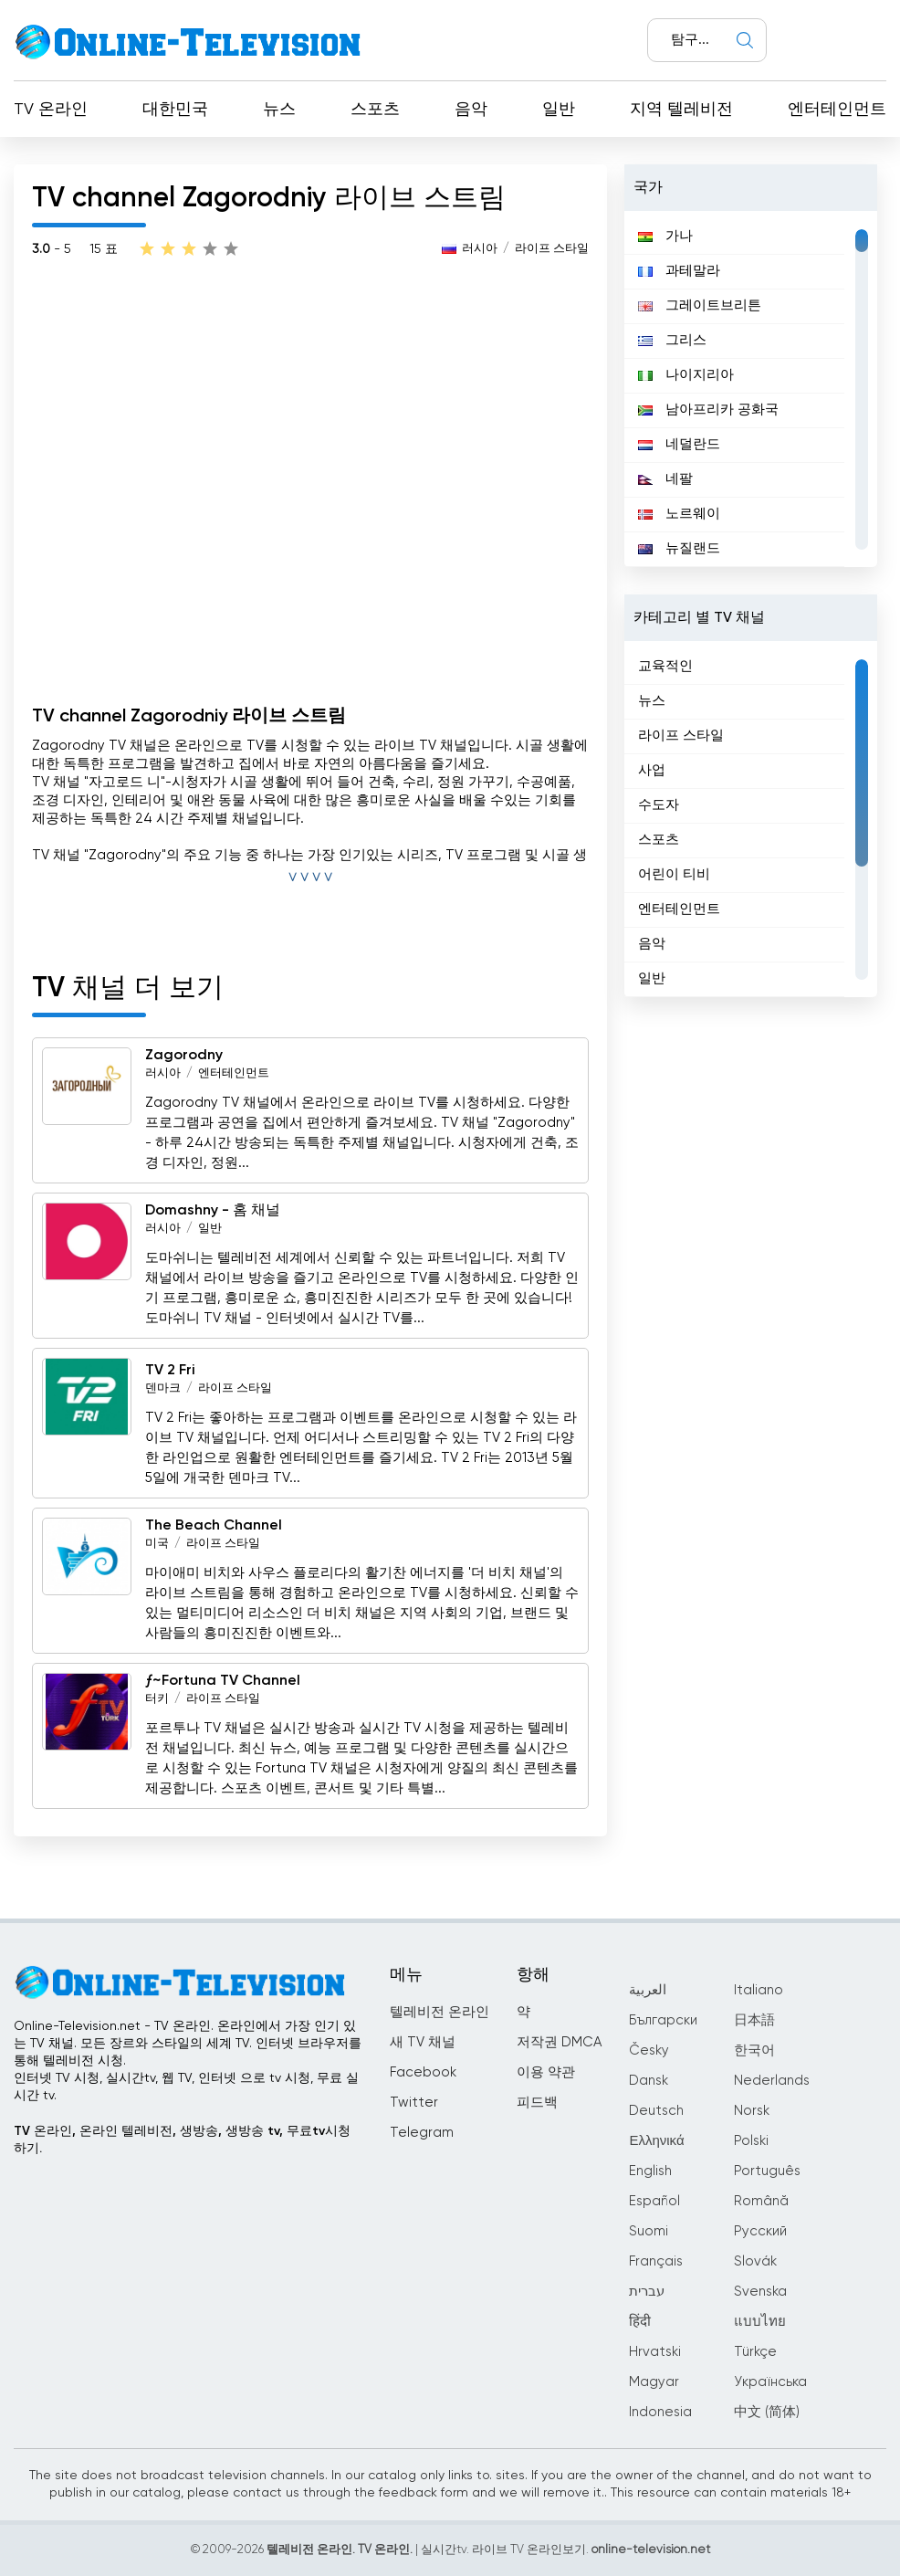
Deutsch (656, 2111)
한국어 (754, 2050)
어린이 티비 (674, 874)
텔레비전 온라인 (439, 2012)
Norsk (751, 2111)
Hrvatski (655, 2352)
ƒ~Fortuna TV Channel (222, 1681)
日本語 (754, 2020)
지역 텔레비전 (681, 109)
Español (654, 2201)
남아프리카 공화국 (708, 409)
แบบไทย (760, 2322)
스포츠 (375, 109)
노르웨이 (679, 513)
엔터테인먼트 (837, 109)
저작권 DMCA (559, 2042)
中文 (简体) (767, 2412)
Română (761, 2201)
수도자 (658, 805)
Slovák (755, 2261)
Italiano (758, 1990)
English (650, 2171)
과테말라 (679, 271)
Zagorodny (184, 1055)
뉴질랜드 (679, 548)
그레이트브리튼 (699, 305)
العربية (647, 1990)
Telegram (422, 2133)
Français (656, 2261)
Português (767, 2171)
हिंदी (640, 2322)
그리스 (672, 340)
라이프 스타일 (552, 249)
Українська (770, 2382)
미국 (157, 1544)
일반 (558, 109)
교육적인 (665, 666)
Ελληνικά (656, 2141)
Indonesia (660, 2412)
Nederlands (772, 2080)
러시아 (479, 249)
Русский (760, 2231)
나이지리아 (686, 375)
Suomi (648, 2231)
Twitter (414, 2102)
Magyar (654, 2382)
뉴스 (279, 109)
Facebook (423, 2072)
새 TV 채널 (422, 2042)
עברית (647, 2291)
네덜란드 (679, 444)
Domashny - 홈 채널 (212, 1211)
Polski (751, 2141)
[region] (750, 389)
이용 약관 (546, 2072)
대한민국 (175, 109)
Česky (649, 2050)
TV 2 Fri (170, 1370)
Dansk (648, 2080)
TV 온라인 (51, 109)
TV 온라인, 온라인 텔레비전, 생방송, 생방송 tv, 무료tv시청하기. (182, 2140)
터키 (157, 1699)
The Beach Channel (213, 1526)
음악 (471, 109)
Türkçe (755, 2352)
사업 (651, 770)
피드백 (537, 2102)
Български (663, 2020)
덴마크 (163, 1388)
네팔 (665, 479)
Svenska (760, 2291)
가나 (665, 236)
